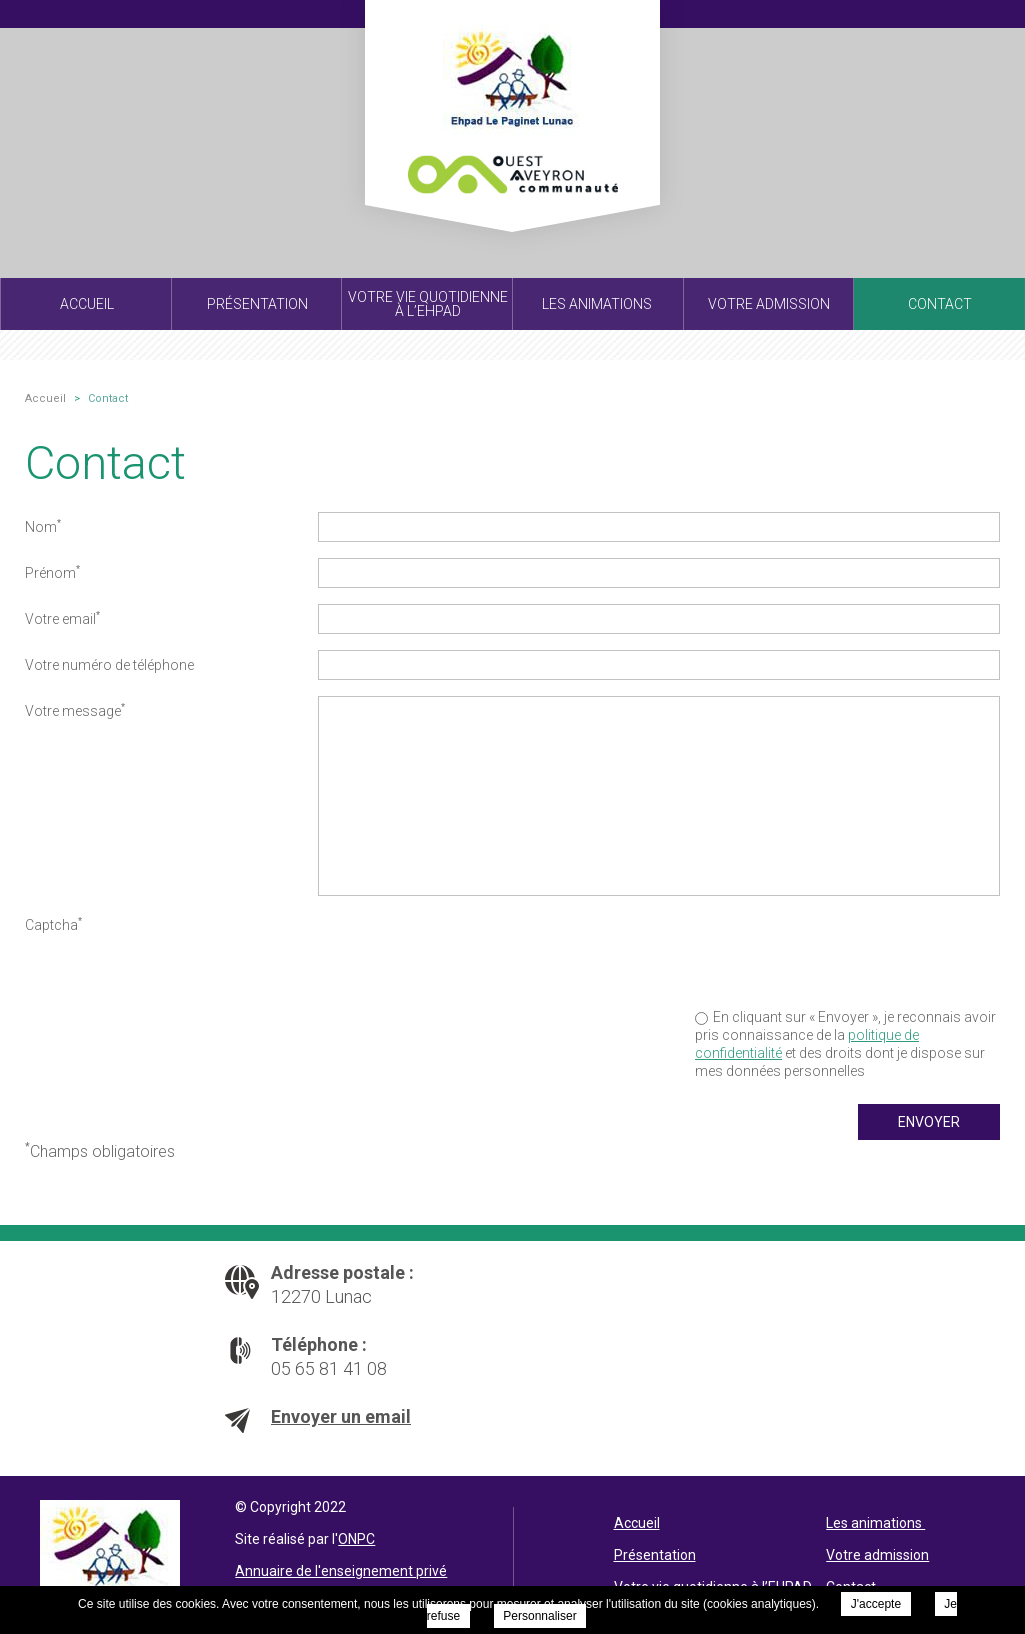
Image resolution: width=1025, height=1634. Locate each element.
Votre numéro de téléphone (109, 665)
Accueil (637, 1523)
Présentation (655, 1555)
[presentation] (848, 949)
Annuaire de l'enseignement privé (341, 1571)
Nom (43, 526)
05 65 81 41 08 (329, 1368)
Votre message (75, 710)
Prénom (52, 572)
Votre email (62, 618)
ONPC (356, 1539)
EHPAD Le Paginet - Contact (512, 102)
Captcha (53, 924)
